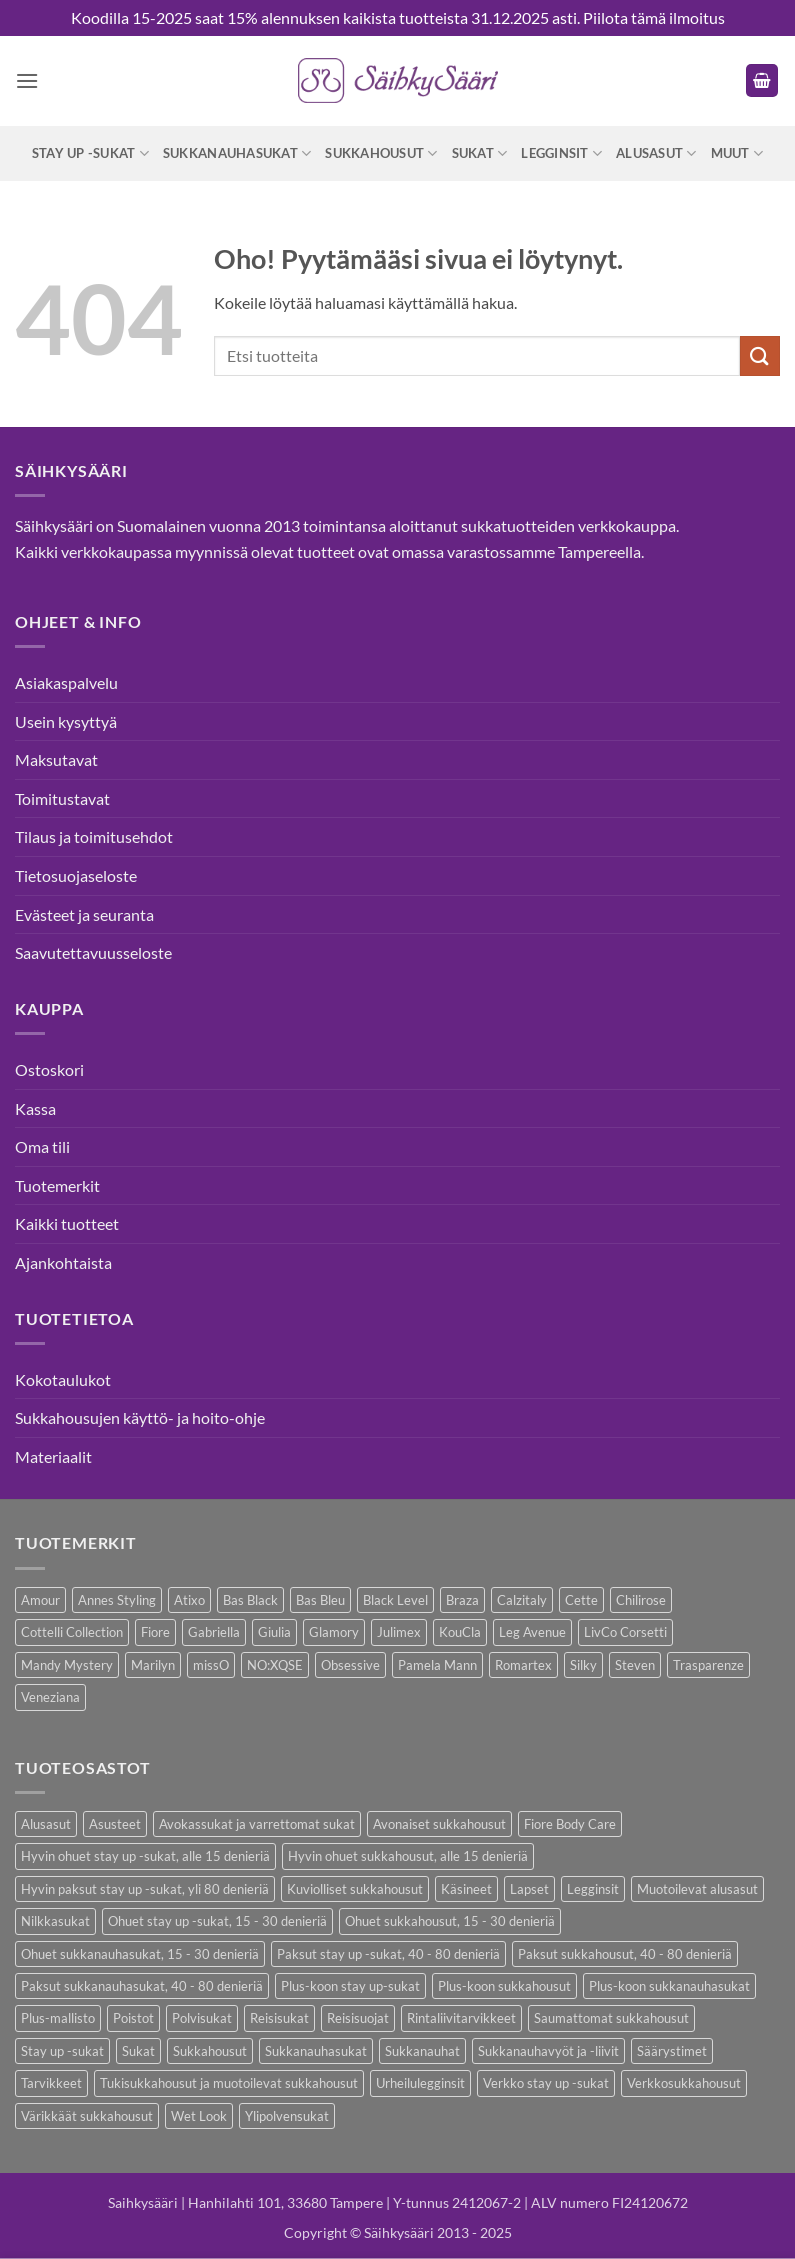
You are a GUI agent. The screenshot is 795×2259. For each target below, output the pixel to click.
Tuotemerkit (57, 1185)
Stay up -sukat (90, 153)
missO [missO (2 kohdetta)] (211, 1665)
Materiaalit (53, 1456)
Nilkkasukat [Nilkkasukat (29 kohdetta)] (55, 1921)
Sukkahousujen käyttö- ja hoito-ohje (140, 1417)
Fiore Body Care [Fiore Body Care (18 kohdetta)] (570, 1824)
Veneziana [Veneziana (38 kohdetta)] (50, 1697)
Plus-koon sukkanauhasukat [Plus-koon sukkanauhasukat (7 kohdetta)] (669, 1986)
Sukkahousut (381, 153)
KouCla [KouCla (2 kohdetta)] (460, 1632)
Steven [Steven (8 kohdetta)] (635, 1665)
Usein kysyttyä (66, 721)
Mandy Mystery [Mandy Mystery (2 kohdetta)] (67, 1665)
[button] (27, 80)
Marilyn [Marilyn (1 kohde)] (153, 1665)
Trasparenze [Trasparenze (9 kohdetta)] (708, 1665)
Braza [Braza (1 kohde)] (462, 1600)
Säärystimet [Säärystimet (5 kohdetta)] (672, 2051)
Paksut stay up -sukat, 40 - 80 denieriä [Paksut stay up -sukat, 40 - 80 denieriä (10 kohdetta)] (388, 1954)
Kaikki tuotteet (67, 1223)
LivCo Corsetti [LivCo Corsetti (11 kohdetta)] (625, 1632)
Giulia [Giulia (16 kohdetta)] (274, 1632)
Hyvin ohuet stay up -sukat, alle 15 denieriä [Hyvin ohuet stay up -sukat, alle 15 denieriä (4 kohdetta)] (145, 1856)
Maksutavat (56, 759)
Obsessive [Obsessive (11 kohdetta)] (350, 1665)
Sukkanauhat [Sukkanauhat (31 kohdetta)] (422, 2051)
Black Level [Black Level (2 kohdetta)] (395, 1600)
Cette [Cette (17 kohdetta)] (581, 1600)
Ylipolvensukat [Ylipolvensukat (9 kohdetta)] (287, 2116)
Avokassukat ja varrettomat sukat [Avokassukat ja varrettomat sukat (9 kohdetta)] (257, 1824)
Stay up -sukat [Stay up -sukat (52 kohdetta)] (62, 2051)
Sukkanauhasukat (237, 153)
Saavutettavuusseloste (93, 952)
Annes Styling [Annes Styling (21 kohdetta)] (117, 1600)
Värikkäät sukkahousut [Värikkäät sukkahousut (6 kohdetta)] (87, 2116)
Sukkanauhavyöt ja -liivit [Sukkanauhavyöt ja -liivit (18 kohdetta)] (548, 2051)
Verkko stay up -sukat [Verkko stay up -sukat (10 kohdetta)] (546, 2083)
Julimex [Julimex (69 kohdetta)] (399, 1632)
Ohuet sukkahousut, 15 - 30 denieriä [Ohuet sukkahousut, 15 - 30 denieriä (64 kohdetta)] (450, 1921)
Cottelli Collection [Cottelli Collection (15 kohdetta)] (72, 1632)
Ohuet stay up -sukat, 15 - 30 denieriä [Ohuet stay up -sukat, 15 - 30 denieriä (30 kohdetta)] (217, 1921)
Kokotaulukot (63, 1379)
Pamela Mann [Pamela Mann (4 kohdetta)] (437, 1665)
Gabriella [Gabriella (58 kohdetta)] (214, 1632)
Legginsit (561, 153)
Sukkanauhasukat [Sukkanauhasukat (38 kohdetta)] (316, 2051)
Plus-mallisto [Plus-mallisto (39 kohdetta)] (58, 2018)
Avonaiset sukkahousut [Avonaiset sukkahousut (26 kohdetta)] (439, 1824)
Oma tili (42, 1146)
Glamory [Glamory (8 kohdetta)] (334, 1632)
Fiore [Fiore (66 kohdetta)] (155, 1632)
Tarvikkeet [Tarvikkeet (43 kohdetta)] (51, 2083)
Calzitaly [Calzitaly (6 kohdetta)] (522, 1600)
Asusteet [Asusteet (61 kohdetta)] (115, 1824)
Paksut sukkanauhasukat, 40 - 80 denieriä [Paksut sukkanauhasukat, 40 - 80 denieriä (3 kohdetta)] (142, 1986)
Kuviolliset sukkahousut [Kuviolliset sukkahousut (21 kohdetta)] (355, 1889)
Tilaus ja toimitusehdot (94, 836)
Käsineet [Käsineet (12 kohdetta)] (466, 1889)
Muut (737, 153)
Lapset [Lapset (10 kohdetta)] (529, 1889)
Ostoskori (49, 1069)
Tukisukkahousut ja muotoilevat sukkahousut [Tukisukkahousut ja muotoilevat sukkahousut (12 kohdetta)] (229, 2083)
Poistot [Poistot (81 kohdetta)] (133, 2018)
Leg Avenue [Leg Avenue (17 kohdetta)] (532, 1632)
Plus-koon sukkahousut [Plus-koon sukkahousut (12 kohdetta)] (504, 1986)
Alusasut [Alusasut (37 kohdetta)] (46, 1824)
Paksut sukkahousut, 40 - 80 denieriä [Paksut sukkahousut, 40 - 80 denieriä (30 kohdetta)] (625, 1954)
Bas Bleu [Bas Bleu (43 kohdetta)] (320, 1600)
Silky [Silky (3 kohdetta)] (583, 1665)
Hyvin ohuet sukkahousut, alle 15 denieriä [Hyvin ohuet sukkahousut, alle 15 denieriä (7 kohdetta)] (408, 1856)
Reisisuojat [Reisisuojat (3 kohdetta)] (358, 2018)
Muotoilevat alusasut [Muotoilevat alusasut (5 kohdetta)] (697, 1889)
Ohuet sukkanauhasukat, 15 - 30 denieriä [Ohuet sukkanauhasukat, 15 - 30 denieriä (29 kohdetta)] (140, 1954)
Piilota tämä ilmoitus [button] (654, 17)
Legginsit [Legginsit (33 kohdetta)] (593, 1889)
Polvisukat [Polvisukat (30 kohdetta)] (202, 2018)
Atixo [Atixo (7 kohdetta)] (189, 1600)
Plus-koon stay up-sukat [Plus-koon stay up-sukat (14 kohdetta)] (350, 1986)
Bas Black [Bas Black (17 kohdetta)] (250, 1600)
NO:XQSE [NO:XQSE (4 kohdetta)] (275, 1665)
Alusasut (656, 153)
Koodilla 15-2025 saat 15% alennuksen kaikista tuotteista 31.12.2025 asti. (325, 17)
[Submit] (760, 355)
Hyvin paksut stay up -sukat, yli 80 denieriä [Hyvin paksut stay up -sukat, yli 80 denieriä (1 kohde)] (145, 1889)
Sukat (480, 153)
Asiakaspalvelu (66, 682)
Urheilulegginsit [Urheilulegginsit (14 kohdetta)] (420, 2083)
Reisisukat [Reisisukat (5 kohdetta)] (279, 2018)
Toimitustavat (62, 798)
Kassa (35, 1108)
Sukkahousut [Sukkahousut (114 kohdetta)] (210, 2051)
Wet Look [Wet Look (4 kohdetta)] (199, 2116)
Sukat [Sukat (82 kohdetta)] (138, 2051)
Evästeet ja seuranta (84, 914)
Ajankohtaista (63, 1262)
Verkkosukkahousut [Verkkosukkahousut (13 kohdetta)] (684, 2083)
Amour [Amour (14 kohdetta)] (40, 1600)
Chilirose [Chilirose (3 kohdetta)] (641, 1600)
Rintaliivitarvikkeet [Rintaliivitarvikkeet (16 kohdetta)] (461, 2018)
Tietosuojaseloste (76, 875)
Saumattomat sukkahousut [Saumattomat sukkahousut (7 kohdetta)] (611, 2018)
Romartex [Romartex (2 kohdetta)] (523, 1665)
